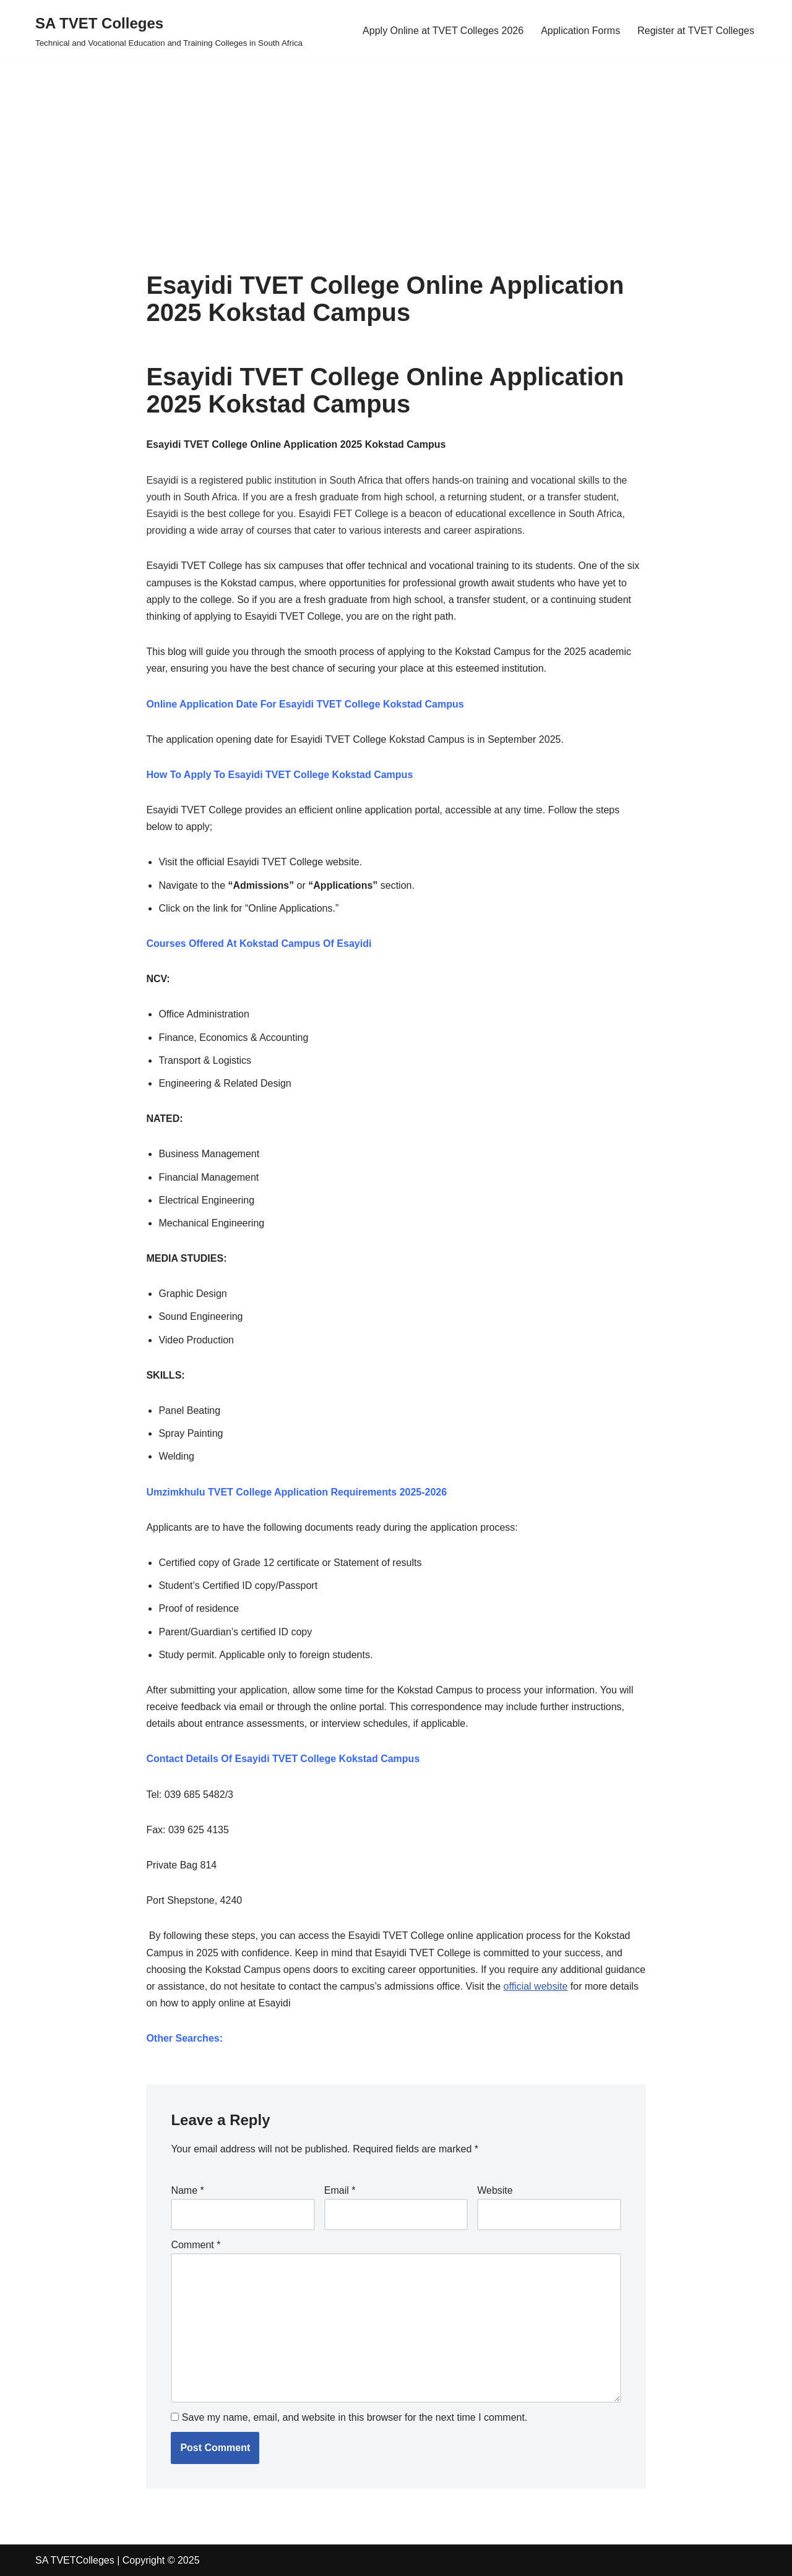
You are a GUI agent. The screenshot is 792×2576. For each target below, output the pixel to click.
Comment (195, 2245)
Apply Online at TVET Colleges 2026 (443, 30)
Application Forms (580, 30)
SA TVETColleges (74, 2560)
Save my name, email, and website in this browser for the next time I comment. (354, 2417)
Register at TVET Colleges (695, 30)
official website (536, 1986)
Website (495, 2190)
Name (187, 2190)
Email (340, 2190)
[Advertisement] (371, 147)
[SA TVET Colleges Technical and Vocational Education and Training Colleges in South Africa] (169, 30)
